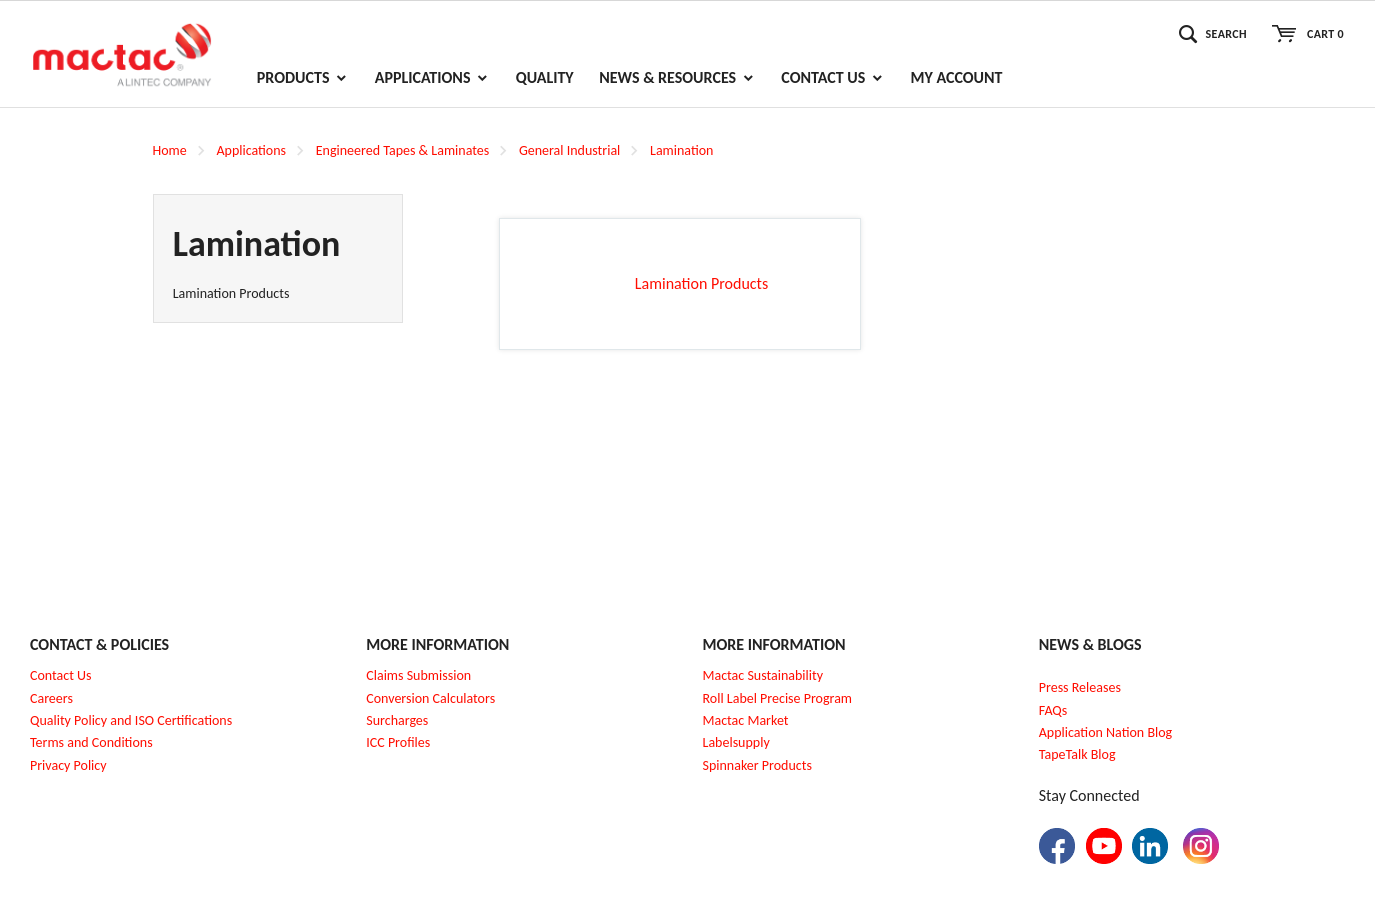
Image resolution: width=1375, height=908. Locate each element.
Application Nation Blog (1105, 732)
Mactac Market (746, 720)
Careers (51, 698)
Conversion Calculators (430, 698)
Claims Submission (418, 675)
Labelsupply (736, 742)
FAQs (1053, 710)
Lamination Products (231, 293)
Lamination (681, 150)
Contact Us (61, 675)
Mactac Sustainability (763, 675)
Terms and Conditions (91, 742)
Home (170, 150)
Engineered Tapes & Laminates (402, 150)
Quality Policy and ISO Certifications (131, 720)
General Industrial (569, 150)
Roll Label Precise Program (778, 698)
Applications (251, 150)
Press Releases (1080, 687)
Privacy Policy (68, 765)
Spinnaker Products (757, 765)
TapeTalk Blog (1077, 754)
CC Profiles (400, 742)
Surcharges (397, 720)
